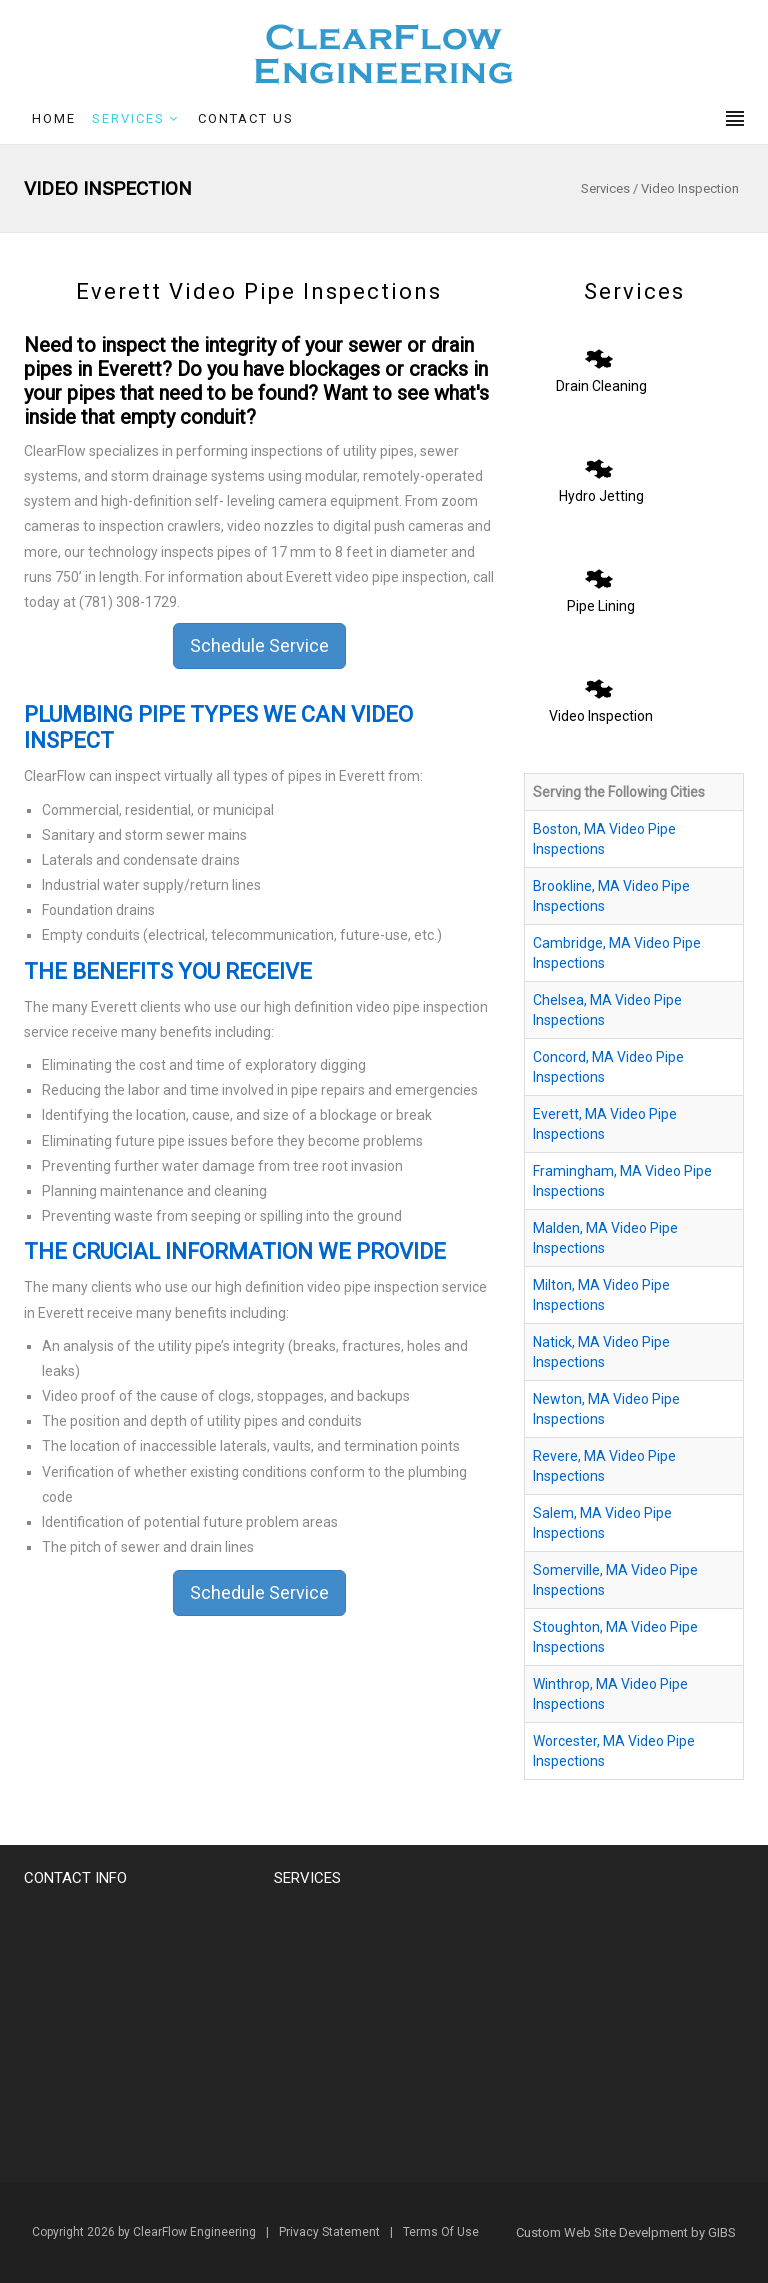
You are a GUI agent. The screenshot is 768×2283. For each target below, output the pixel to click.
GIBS (722, 2232)
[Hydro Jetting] (599, 463)
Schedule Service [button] (259, 645)
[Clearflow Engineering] (384, 53)
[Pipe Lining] (599, 573)
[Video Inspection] (599, 683)
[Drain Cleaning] (599, 353)
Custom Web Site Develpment (602, 2232)
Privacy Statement (329, 2232)
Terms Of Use (441, 2232)
